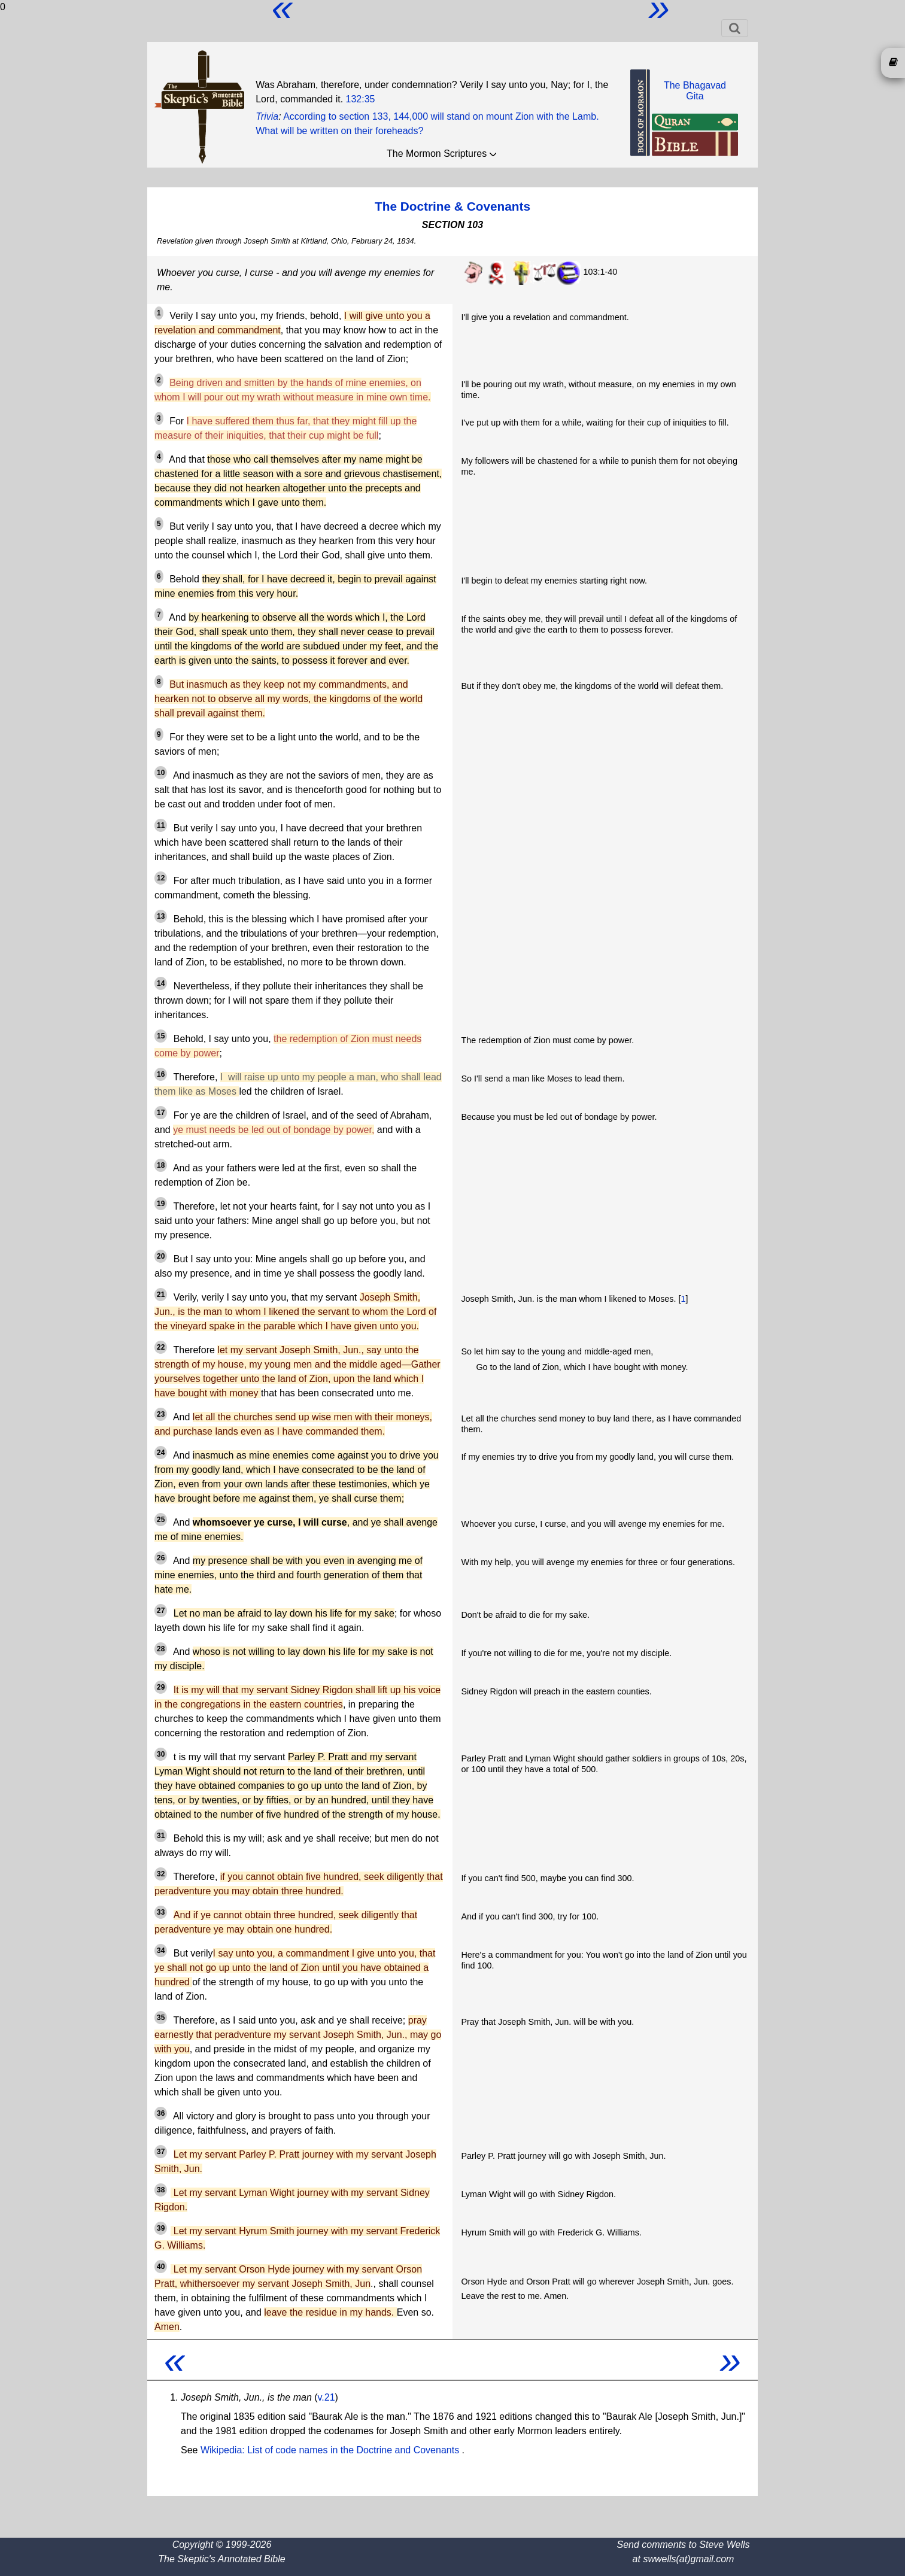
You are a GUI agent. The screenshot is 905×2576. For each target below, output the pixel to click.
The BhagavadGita (695, 90)
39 (161, 2228)
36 (161, 2113)
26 (161, 1558)
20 (161, 1256)
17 (161, 1112)
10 (161, 772)
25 (161, 1519)
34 (161, 1950)
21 (161, 1294)
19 (161, 1203)
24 (161, 1452)
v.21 (326, 2397)
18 (161, 1165)
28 (161, 1649)
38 (161, 2190)
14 (161, 983)
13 (161, 916)
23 (161, 1414)
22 (161, 1347)
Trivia (267, 116)
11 (161, 825)
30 (161, 1754)
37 (161, 2151)
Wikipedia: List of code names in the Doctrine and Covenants (331, 2450)
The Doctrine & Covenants (452, 206)
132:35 (360, 99)
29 (161, 1687)
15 (161, 1036)
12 (161, 878)
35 (161, 2017)
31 (161, 1835)
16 (161, 1074)
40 (161, 2266)
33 (161, 1912)
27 (161, 1610)
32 (161, 1874)
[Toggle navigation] (734, 28)
